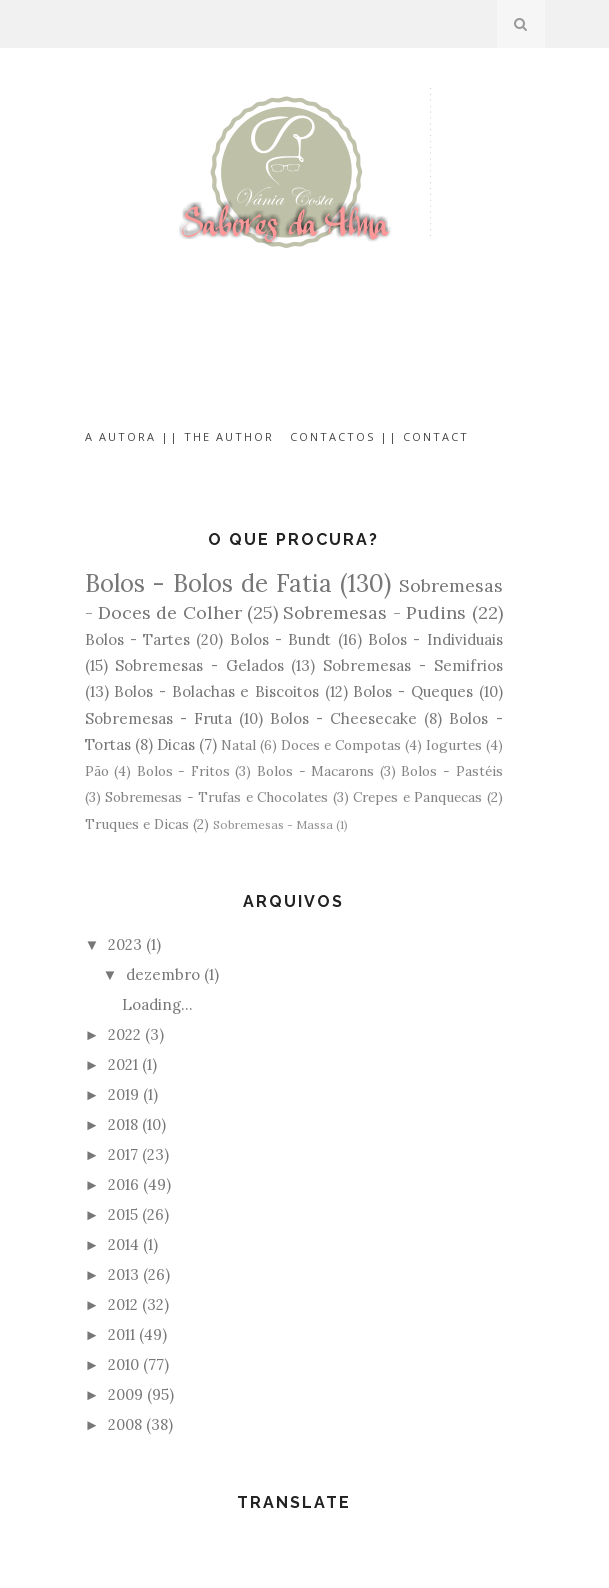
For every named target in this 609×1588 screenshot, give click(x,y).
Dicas (176, 744)
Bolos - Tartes (138, 639)
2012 (123, 1304)
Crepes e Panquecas (417, 797)
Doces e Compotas (341, 745)
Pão (97, 771)
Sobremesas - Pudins (374, 612)
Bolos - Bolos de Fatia (208, 583)
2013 (123, 1274)
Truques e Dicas (137, 824)
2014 (123, 1244)
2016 (123, 1184)
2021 (123, 1064)
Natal (238, 745)
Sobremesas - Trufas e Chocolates (216, 797)
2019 (123, 1094)
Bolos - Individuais (435, 639)
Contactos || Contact (379, 436)
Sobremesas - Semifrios (412, 665)
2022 (124, 1034)
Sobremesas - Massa (273, 824)
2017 (123, 1154)
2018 (123, 1124)
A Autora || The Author (179, 436)
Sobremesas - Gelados (199, 665)
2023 (125, 944)
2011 (121, 1334)
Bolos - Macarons (315, 771)
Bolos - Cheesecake (343, 718)
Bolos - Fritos (183, 771)
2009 (125, 1394)
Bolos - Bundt (281, 639)
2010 (123, 1364)
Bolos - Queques (412, 691)
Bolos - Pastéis (451, 771)
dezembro (163, 974)
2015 (123, 1214)
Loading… (157, 1004)
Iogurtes (454, 745)
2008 (125, 1424)
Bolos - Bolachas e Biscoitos (216, 691)
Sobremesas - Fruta (158, 718)
